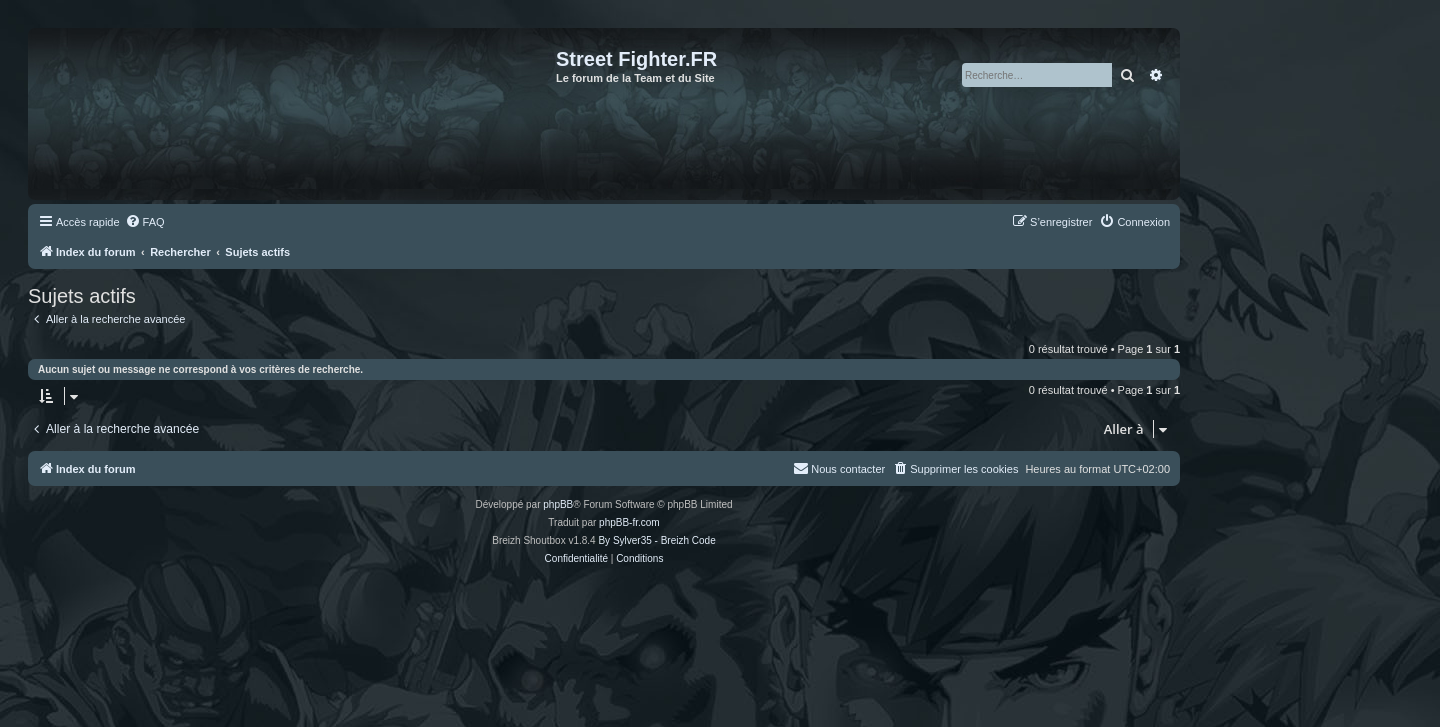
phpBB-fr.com (629, 522)
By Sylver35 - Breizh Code (656, 540)
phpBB (558, 504)
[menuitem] (145, 222)
